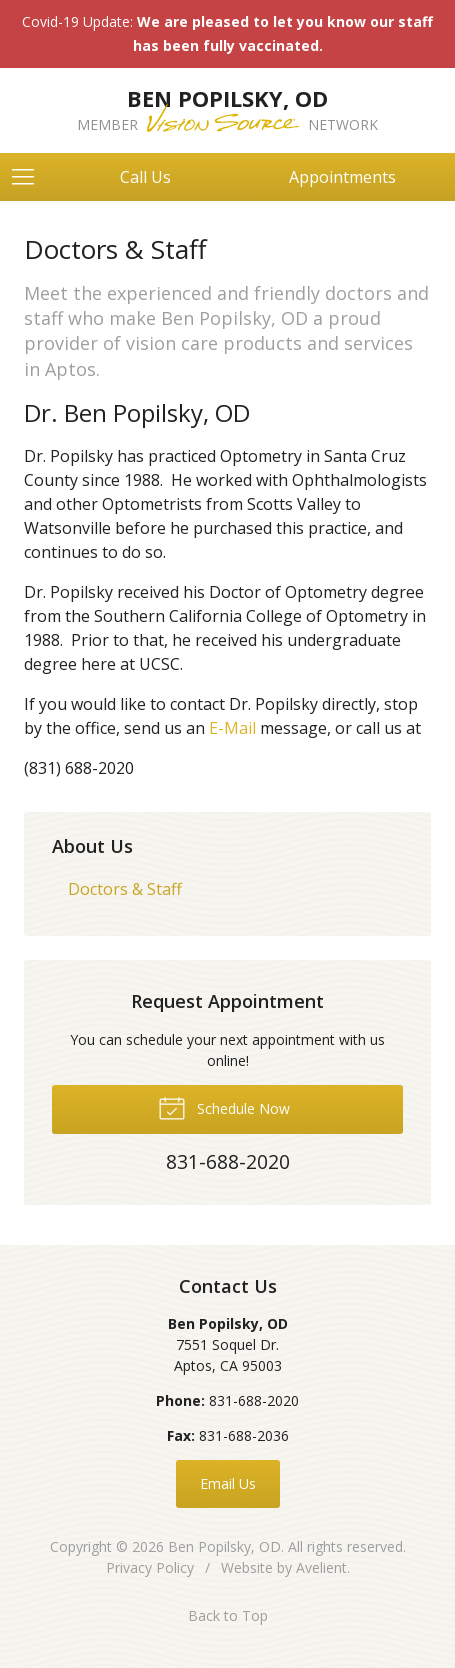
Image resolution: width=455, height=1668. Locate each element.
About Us (92, 846)
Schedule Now (224, 1107)
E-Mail (234, 728)
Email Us (228, 1483)
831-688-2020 (254, 1400)
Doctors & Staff (125, 889)
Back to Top (228, 1615)
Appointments (342, 177)
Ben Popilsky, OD (224, 1546)
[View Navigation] (30, 177)
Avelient (321, 1567)
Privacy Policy (150, 1567)
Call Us (145, 177)
